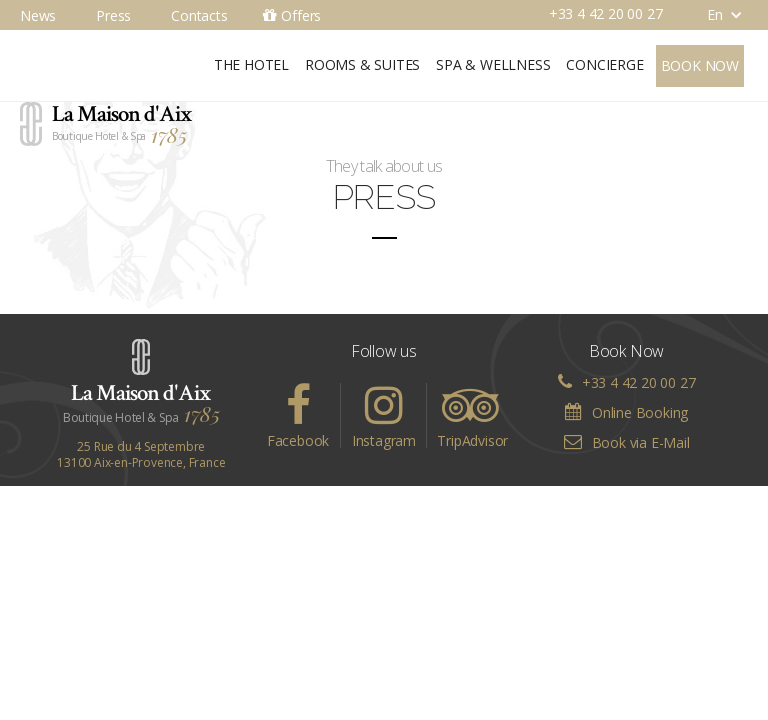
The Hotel (251, 64)
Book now (700, 65)
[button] (715, 15)
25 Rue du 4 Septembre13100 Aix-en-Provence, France (141, 455)
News (38, 15)
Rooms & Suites (362, 64)
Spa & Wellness (493, 64)
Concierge (604, 64)
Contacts (199, 15)
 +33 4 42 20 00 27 (599, 13)
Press (113, 15)
